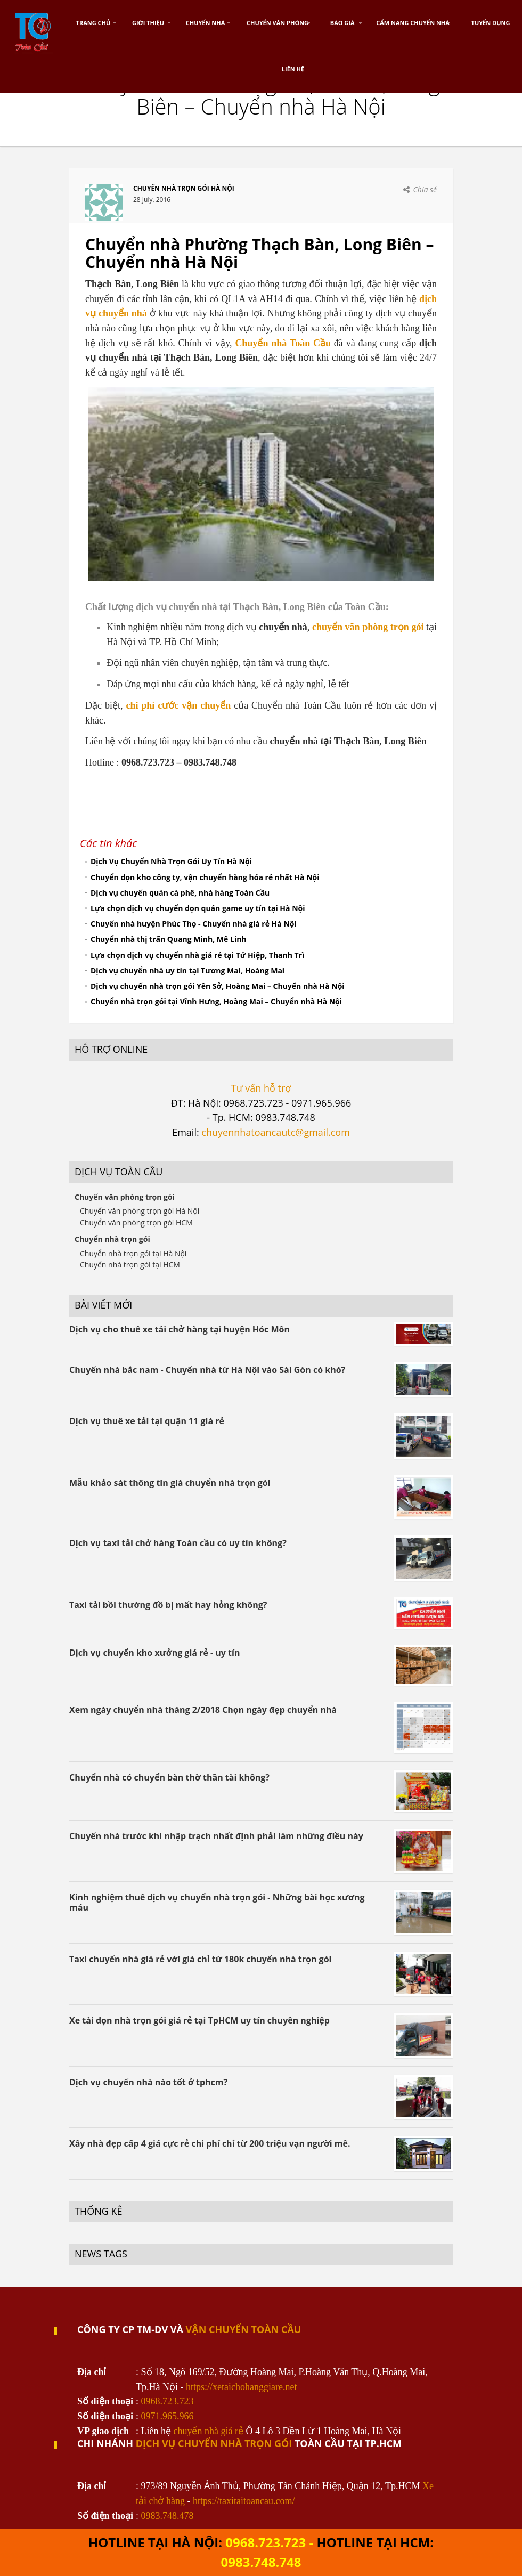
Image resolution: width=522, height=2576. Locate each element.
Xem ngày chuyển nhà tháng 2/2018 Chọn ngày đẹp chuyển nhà (203, 1710)
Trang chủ (93, 23)
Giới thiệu (148, 23)
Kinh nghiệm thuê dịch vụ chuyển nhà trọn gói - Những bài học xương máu (217, 1902)
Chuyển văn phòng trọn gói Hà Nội (139, 1211)
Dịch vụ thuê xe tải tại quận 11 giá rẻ (146, 1421)
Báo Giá (342, 23)
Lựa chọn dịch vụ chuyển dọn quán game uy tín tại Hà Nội (198, 908)
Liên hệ (293, 69)
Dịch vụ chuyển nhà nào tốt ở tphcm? (148, 2082)
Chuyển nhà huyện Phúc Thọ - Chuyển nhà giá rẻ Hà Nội (194, 924)
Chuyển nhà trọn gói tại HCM (130, 1264)
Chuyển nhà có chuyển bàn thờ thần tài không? (169, 1777)
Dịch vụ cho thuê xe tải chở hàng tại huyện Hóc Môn (179, 1329)
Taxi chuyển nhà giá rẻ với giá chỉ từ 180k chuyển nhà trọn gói (200, 1959)
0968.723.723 (167, 2401)
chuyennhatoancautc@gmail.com (275, 1132)
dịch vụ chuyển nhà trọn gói (214, 2443)
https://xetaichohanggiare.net (241, 2387)
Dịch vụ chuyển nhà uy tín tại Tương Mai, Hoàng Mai (187, 970)
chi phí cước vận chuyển (178, 705)
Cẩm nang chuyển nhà (413, 23)
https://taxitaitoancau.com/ (244, 2501)
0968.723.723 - (270, 2542)
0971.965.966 (167, 2416)
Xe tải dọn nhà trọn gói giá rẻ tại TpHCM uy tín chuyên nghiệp (199, 2020)
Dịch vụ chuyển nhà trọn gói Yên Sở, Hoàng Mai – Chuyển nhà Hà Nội (218, 986)
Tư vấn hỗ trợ (261, 1088)
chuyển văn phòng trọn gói (367, 627)
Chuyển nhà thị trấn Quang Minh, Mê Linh (169, 939)
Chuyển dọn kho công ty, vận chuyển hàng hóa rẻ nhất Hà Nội (205, 877)
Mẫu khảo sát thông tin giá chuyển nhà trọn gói (170, 1483)
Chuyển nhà (205, 23)
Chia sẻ (425, 189)
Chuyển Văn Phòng (277, 23)
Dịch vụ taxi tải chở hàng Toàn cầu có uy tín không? (178, 1543)
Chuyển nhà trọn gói (112, 1239)
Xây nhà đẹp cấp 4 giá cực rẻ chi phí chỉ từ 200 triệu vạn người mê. (209, 2143)
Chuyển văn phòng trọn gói (125, 1197)
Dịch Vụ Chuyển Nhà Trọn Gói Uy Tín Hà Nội (171, 861)
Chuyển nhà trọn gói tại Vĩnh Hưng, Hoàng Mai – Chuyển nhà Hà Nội (216, 1001)
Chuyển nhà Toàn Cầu (283, 343)
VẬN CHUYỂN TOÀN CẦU (243, 2329)
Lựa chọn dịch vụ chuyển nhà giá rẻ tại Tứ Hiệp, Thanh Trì (197, 955)
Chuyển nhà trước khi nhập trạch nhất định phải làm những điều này (216, 1836)
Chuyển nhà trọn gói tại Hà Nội (133, 1253)
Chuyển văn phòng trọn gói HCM (136, 1222)
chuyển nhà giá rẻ (208, 2431)
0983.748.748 (261, 2562)
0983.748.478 (167, 2515)
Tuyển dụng (490, 23)
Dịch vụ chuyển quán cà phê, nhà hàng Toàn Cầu (180, 893)
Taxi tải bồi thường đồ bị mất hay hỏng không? (168, 1605)
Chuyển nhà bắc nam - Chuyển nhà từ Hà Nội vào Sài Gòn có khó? (207, 1370)
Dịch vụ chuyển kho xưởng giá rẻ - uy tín (154, 1653)
